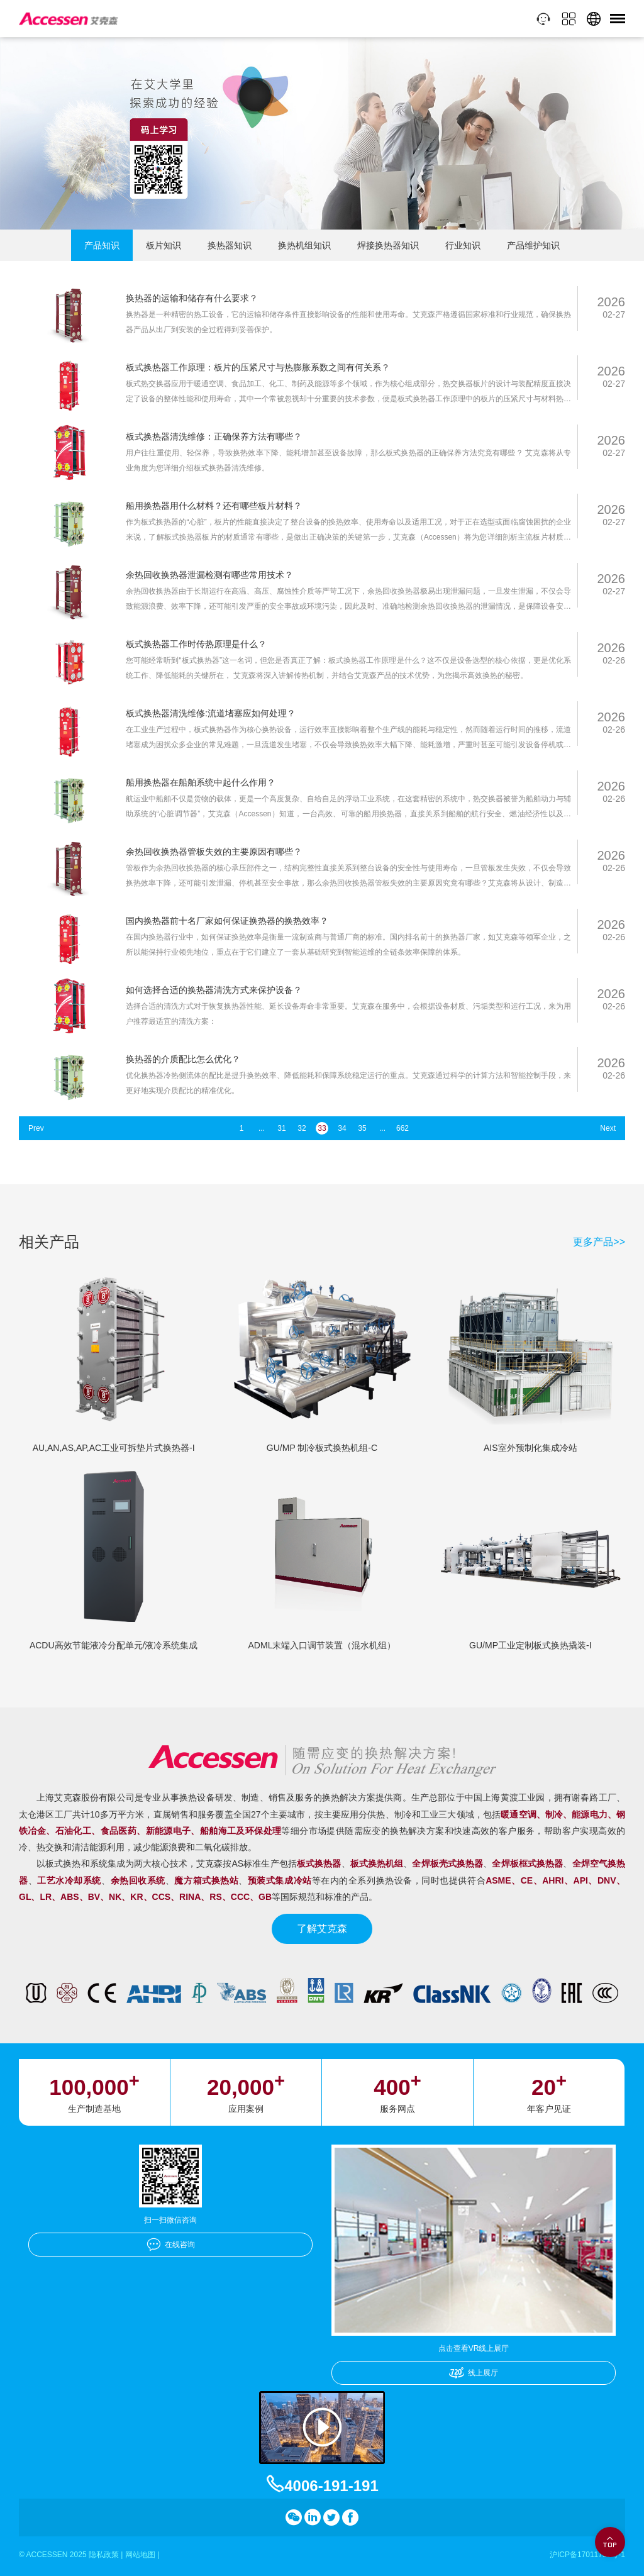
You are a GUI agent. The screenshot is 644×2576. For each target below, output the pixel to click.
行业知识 (462, 245)
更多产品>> (599, 1242)
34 (342, 1128)
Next (608, 1128)
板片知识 (163, 245)
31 (281, 1128)
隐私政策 (104, 2554)
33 (322, 1128)
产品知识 (101, 245)
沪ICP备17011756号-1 (587, 2554)
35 (362, 1128)
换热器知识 (230, 245)
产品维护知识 (533, 245)
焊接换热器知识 (388, 245)
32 (301, 1128)
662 (402, 1128)
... (261, 1128)
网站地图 (140, 2554)
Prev (36, 1128)
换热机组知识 (304, 245)
